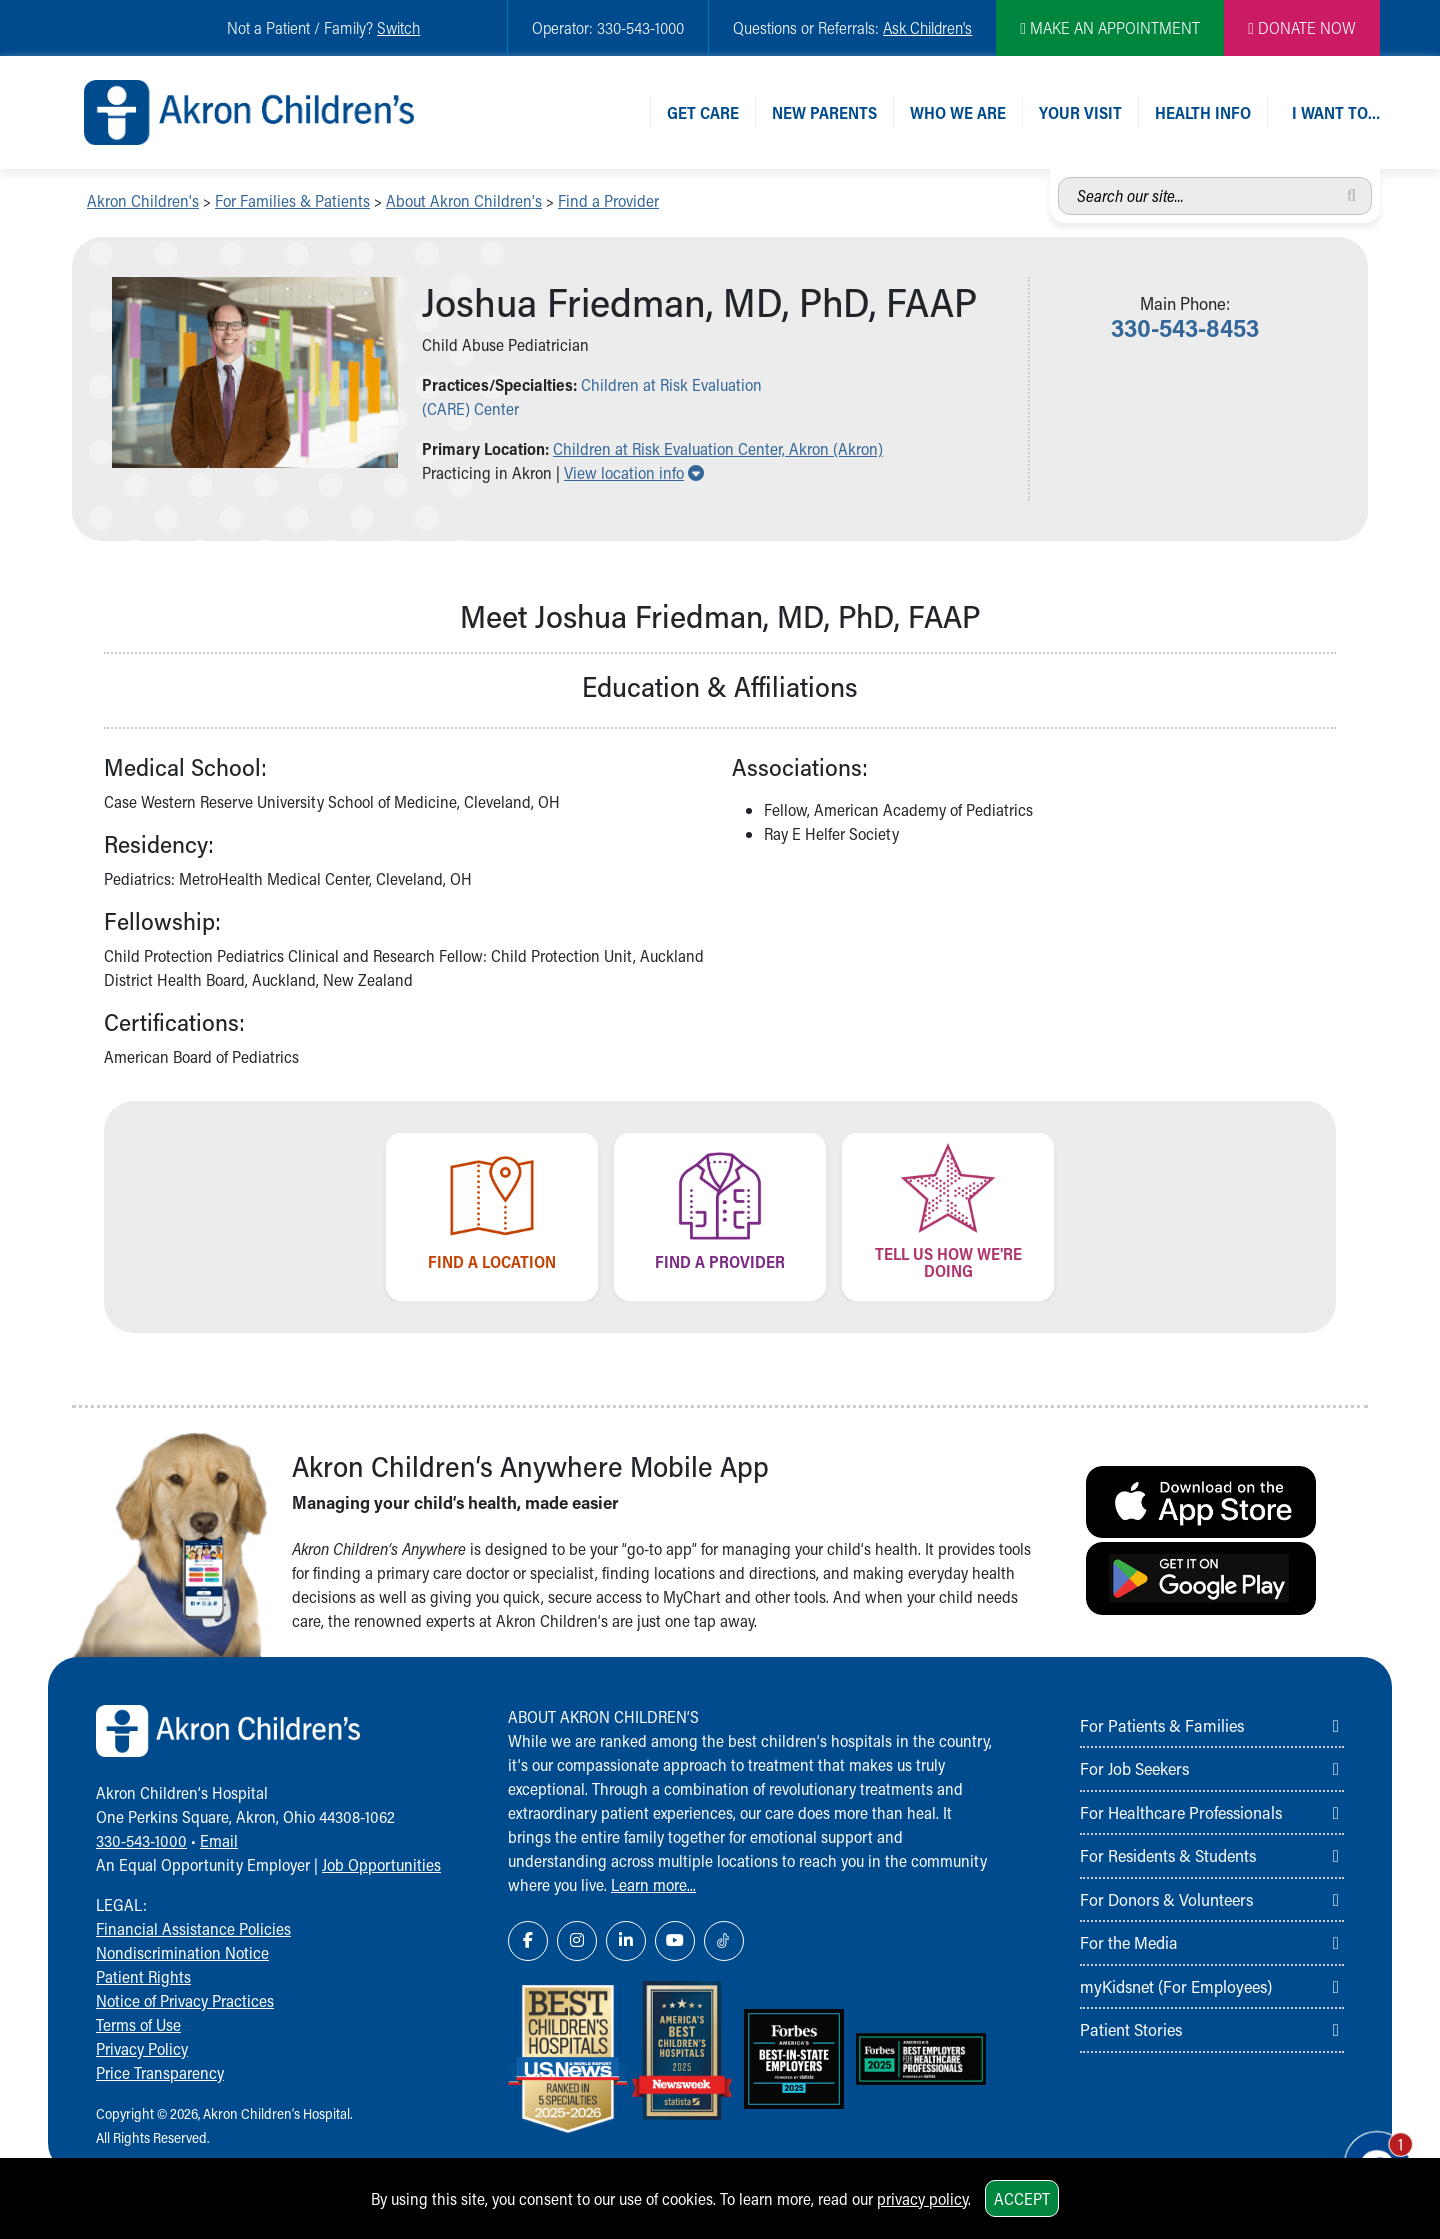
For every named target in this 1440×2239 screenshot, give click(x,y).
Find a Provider (608, 200)
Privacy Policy (142, 2048)
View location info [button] (634, 472)
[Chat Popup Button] (1368, 2151)
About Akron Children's (464, 200)
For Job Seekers (1134, 1768)
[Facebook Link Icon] (528, 1941)
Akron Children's (143, 200)
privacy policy (922, 2198)
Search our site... (1058, 177)
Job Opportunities (381, 1864)
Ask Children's (927, 27)
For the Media (1129, 1942)
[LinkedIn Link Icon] (626, 1941)
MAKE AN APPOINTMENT (1110, 27)
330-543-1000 (141, 1840)
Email (219, 1840)
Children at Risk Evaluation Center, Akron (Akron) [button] (718, 448)
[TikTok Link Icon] (724, 1941)
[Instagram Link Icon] (577, 1941)
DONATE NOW (1302, 27)
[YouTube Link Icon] (675, 1941)
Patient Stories (1131, 2029)
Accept (1022, 2198)
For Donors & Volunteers (1166, 1899)
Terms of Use (138, 2024)
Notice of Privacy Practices (185, 2000)
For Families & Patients (292, 200)
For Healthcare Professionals (1181, 1812)
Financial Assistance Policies (193, 1928)
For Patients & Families (1162, 1725)
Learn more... (653, 1884)
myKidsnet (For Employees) (1176, 1986)
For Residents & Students (1168, 1855)
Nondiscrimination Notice (182, 1952)
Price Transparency (160, 2072)
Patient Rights (143, 1976)
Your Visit (1080, 112)
